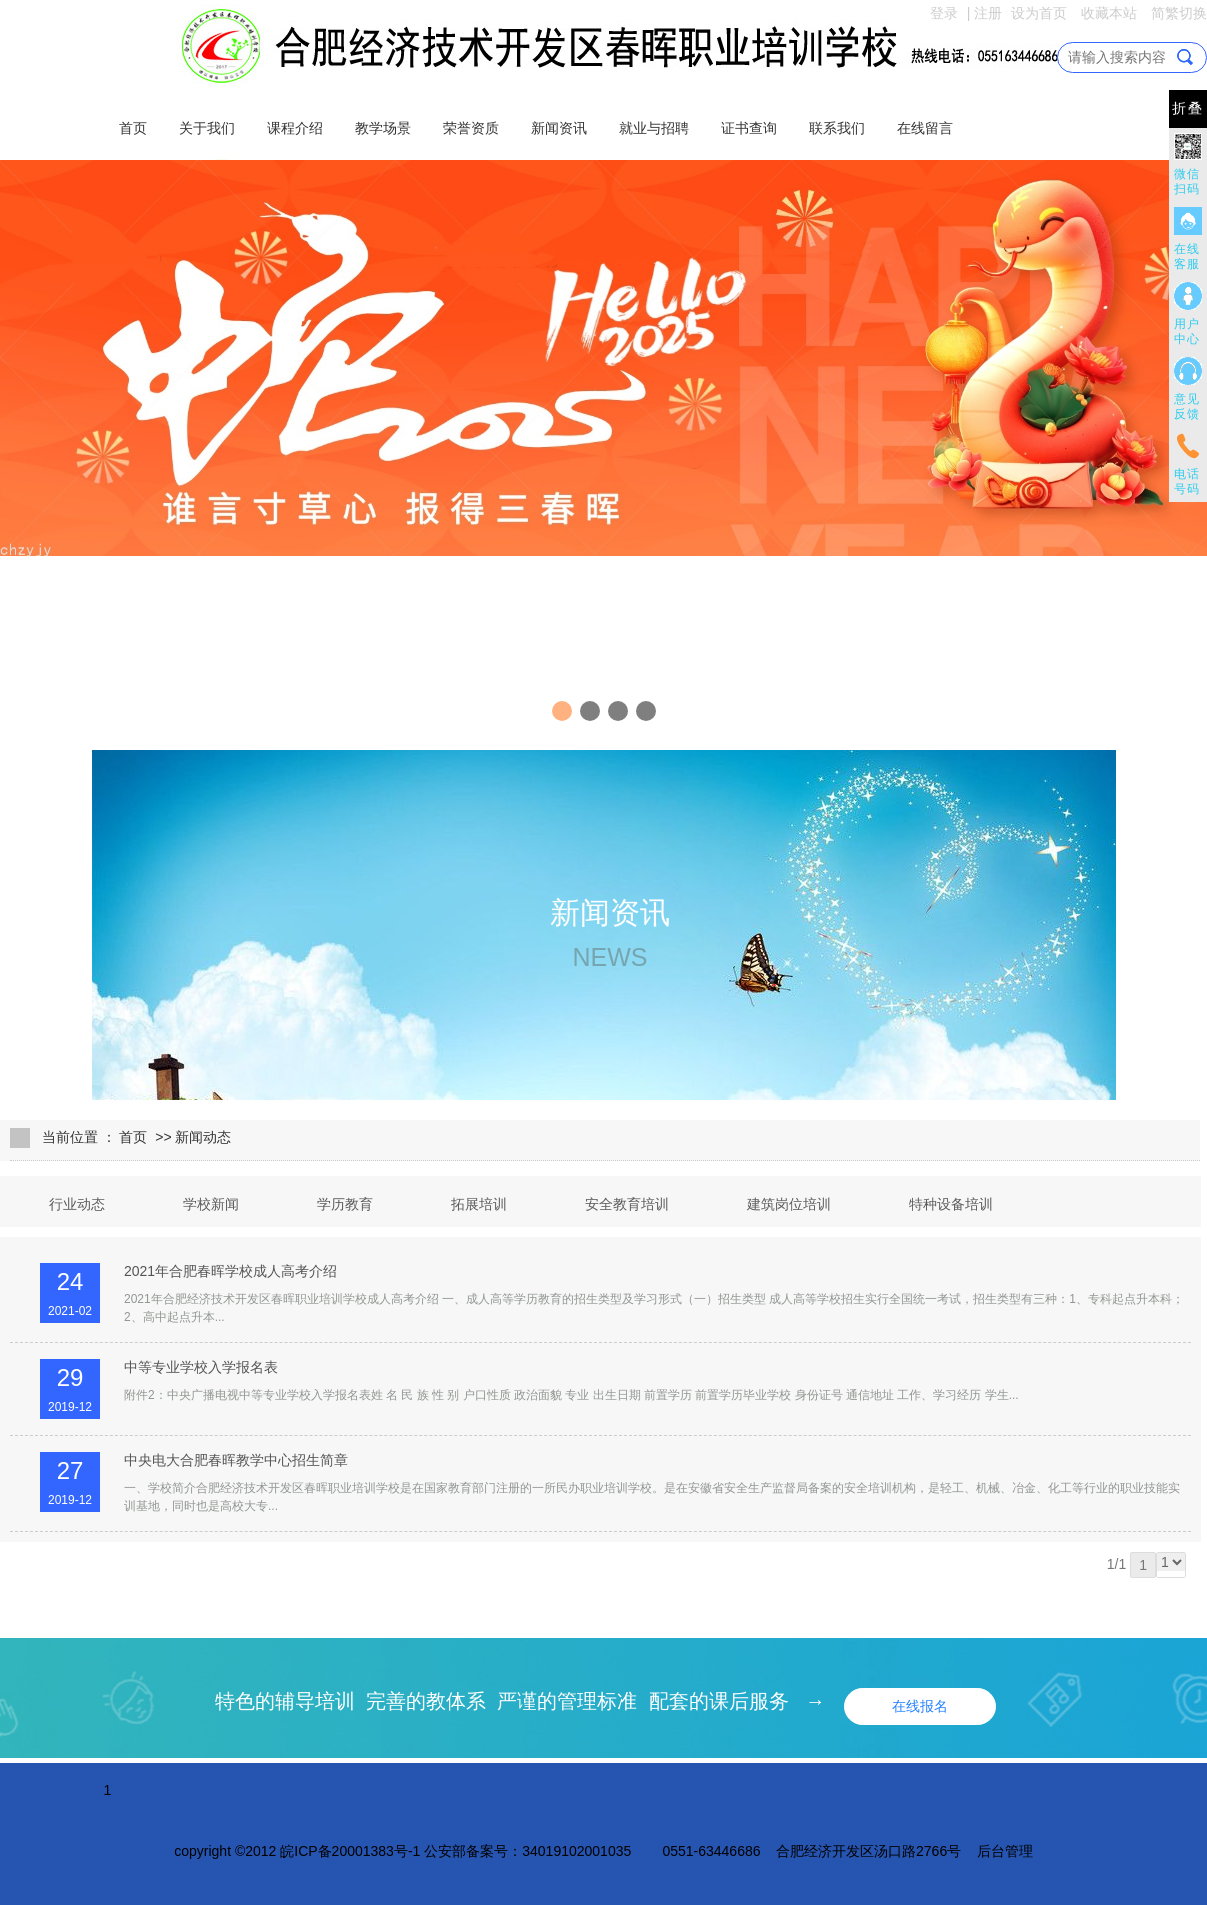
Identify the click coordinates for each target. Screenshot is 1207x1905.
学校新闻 (211, 1204)
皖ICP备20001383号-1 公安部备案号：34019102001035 (455, 1851)
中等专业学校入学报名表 (201, 1367)
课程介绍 (295, 128)
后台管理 (1005, 1851)
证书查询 (749, 128)
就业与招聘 (654, 128)
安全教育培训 (627, 1204)
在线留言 (925, 128)
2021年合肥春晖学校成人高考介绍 (230, 1271)
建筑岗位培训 (789, 1204)
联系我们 (837, 128)
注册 (988, 13)
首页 (133, 128)
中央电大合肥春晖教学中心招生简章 (236, 1460)
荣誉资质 (471, 128)
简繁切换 (1179, 13)
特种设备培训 (951, 1204)
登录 (944, 13)
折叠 (1188, 108)
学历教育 (345, 1204)
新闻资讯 (559, 128)
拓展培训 (479, 1204)
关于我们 (207, 128)
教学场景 (383, 128)
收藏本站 (1109, 13)
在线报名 (920, 1706)
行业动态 (77, 1204)
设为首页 (1039, 13)
